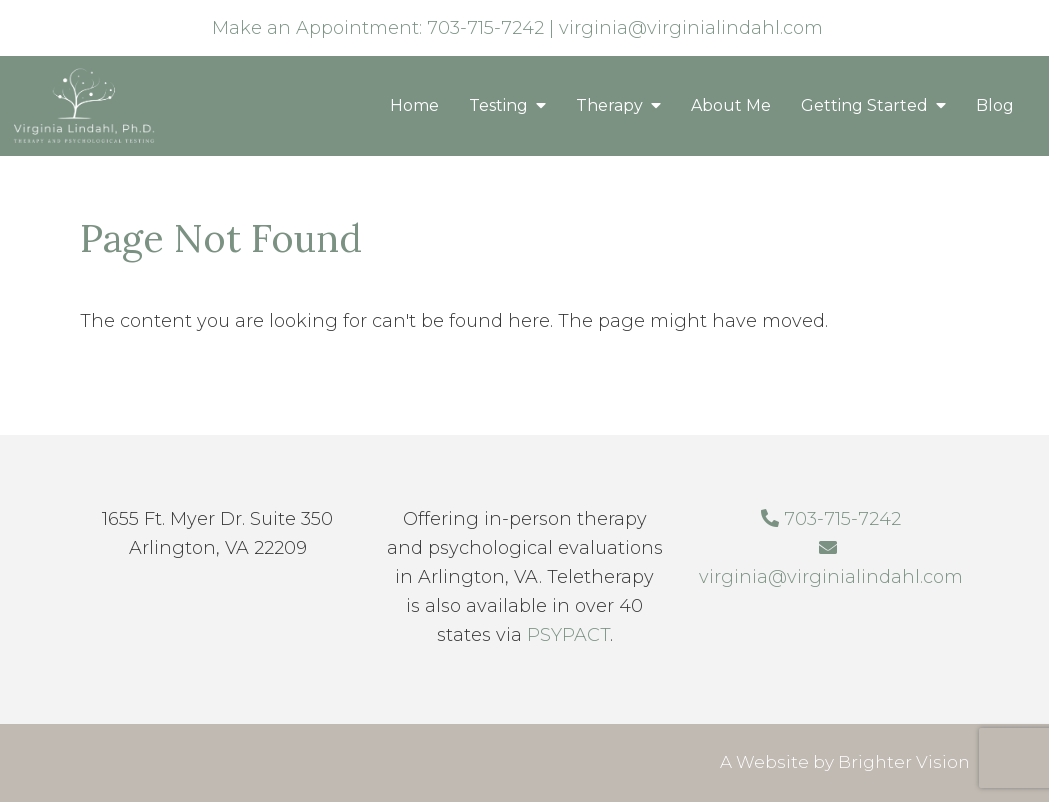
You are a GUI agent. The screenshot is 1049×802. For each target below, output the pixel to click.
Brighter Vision (904, 762)
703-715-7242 (485, 28)
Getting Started (864, 105)
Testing (498, 105)
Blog (995, 105)
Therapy (609, 105)
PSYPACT (568, 635)
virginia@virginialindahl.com (691, 28)
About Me (731, 105)
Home (414, 105)
